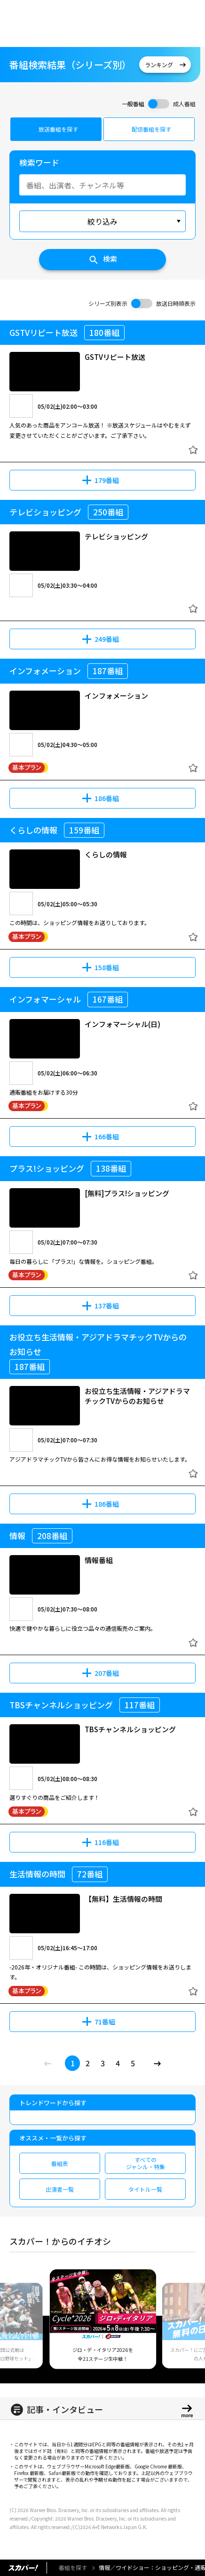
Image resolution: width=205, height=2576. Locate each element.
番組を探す (73, 2567)
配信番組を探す (151, 129)
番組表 (59, 2163)
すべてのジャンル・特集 (145, 2163)
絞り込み (102, 221)
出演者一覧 (60, 2189)
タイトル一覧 (145, 2189)
